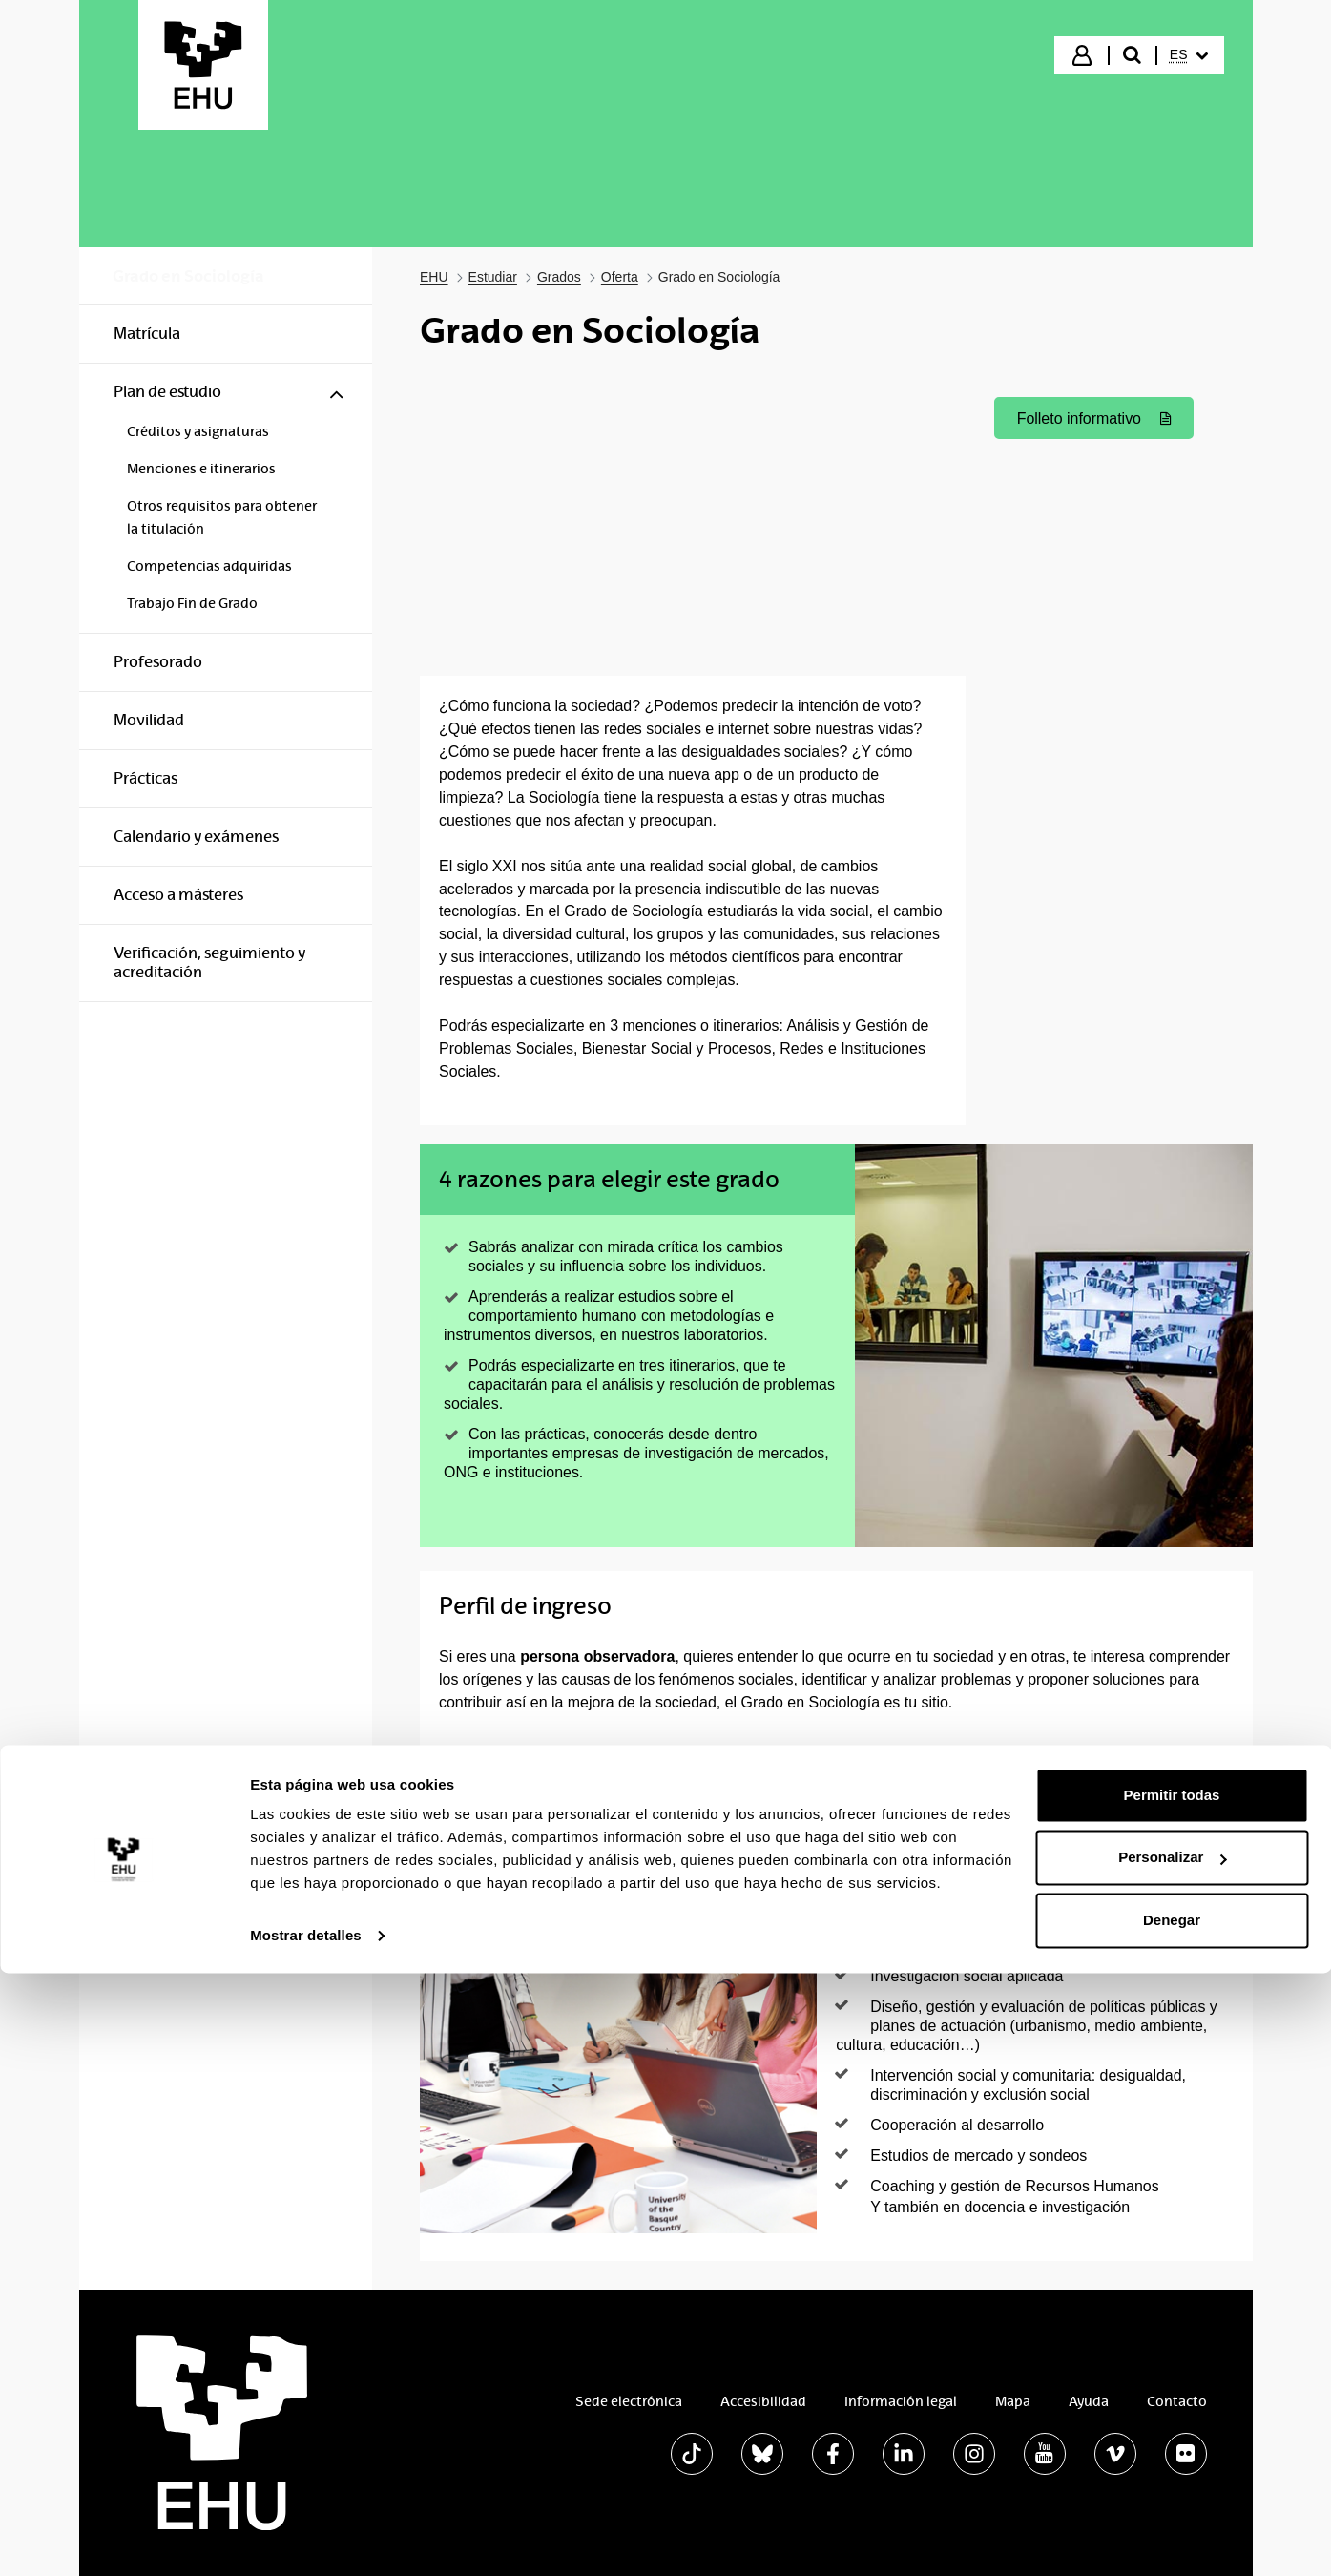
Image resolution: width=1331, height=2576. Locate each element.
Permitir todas (1172, 2398)
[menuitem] (1189, 55)
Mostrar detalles (306, 2538)
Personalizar (1172, 2460)
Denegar (1171, 2523)
